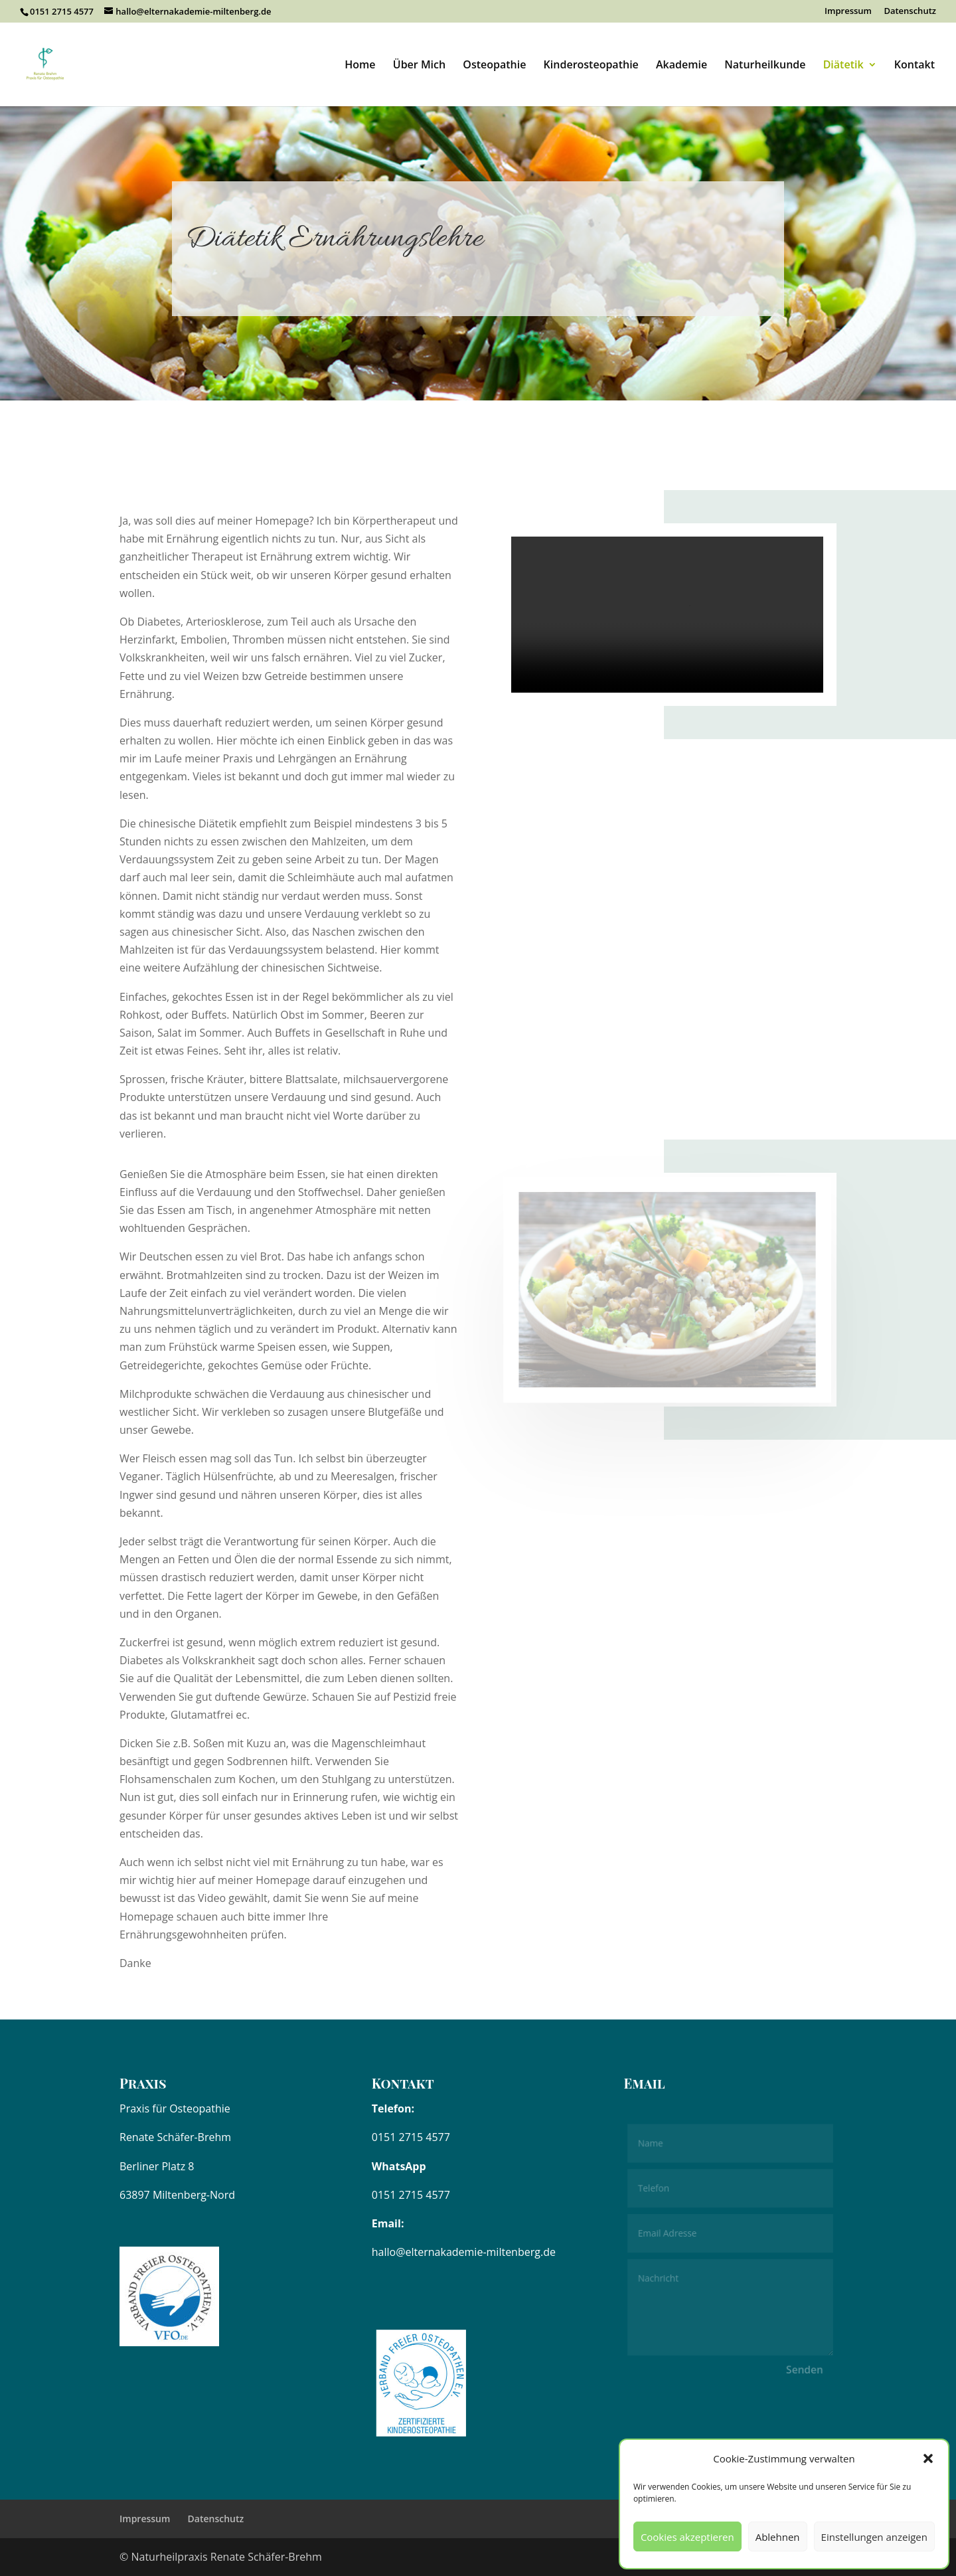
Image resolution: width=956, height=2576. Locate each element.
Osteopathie (494, 66)
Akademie (681, 66)
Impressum (848, 12)
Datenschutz (910, 12)
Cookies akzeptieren (687, 2536)
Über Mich (419, 66)
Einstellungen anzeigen (874, 2536)
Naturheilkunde (764, 66)
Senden (803, 2368)
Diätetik (843, 66)
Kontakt (914, 66)
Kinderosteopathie (591, 66)
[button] (928, 2458)
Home (360, 66)
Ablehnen (778, 2536)
